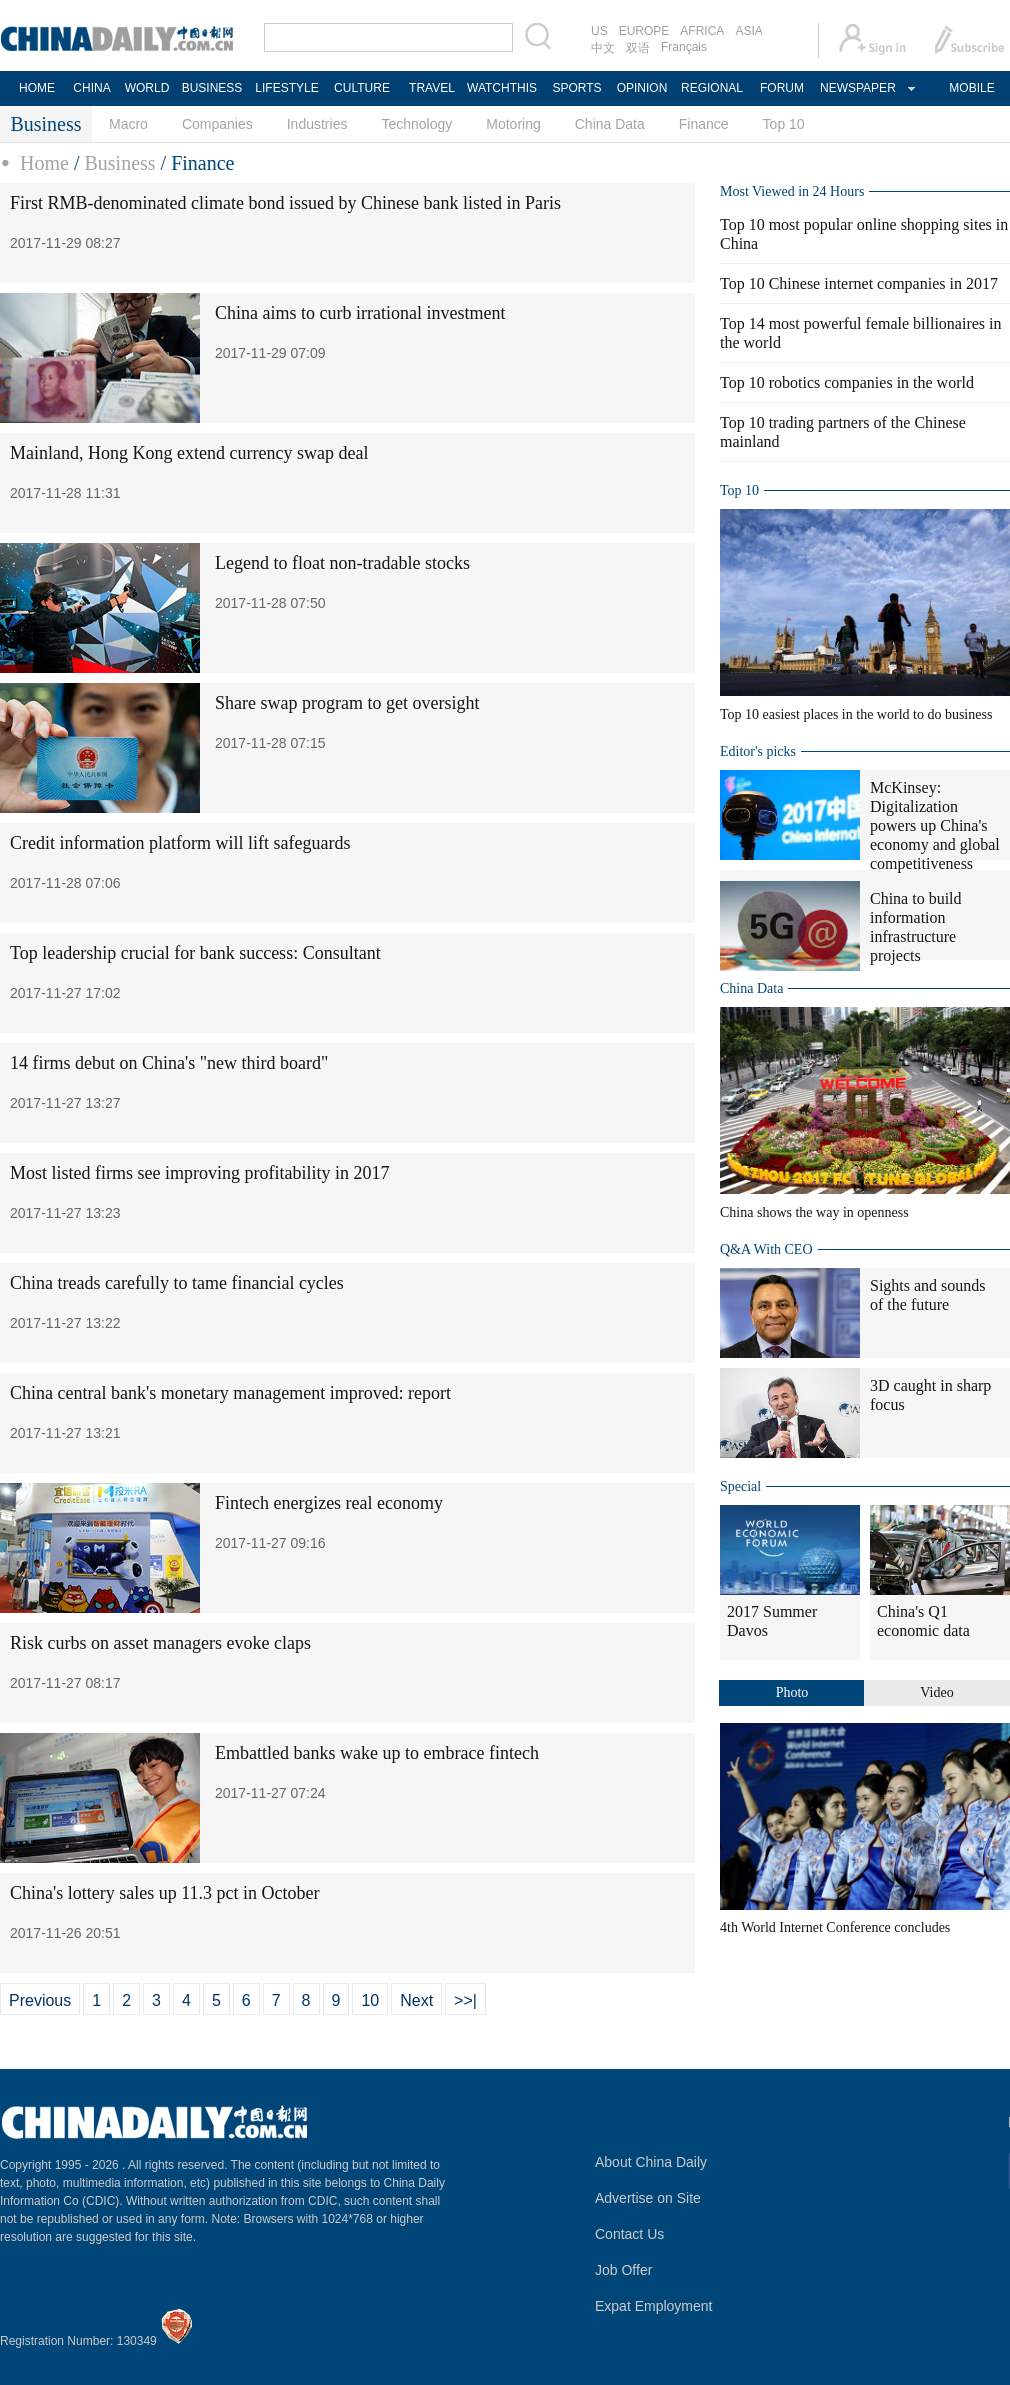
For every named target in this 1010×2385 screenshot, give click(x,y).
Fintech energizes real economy (329, 1503)
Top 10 (784, 124)
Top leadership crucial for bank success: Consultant (195, 953)
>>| (465, 2000)
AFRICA (702, 31)
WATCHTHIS (502, 88)
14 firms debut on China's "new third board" (169, 1063)
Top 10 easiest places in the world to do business (856, 714)
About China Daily (651, 2162)
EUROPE (644, 31)
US (599, 31)
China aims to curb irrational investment (360, 313)
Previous (40, 2000)
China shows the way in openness (814, 1212)
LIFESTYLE (286, 88)
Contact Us (629, 2234)
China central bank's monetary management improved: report (230, 1393)
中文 (603, 48)
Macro (128, 124)
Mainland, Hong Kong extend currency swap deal (189, 453)
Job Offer (623, 2270)
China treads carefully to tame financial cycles (177, 1283)
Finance (704, 124)
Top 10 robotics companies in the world (847, 382)
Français (684, 47)
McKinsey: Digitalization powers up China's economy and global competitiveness (935, 825)
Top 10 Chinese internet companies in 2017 (859, 283)
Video (936, 1692)
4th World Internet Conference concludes (835, 1927)
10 (370, 2000)
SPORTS (576, 88)
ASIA (748, 31)
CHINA (91, 88)
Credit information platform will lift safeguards (180, 843)
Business (119, 163)
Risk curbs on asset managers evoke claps (160, 1643)
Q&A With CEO (766, 1249)
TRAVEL (432, 88)
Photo (792, 1692)
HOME (37, 88)
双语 (638, 48)
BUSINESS (212, 88)
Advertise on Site (648, 2198)
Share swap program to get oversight (347, 703)
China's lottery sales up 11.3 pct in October (165, 1893)
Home (44, 163)
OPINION (642, 88)
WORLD (147, 88)
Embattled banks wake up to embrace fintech (377, 1753)
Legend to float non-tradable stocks (342, 563)
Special (740, 1486)
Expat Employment (654, 2306)
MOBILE (971, 88)
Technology (416, 124)
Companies (217, 124)
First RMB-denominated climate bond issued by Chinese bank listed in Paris (285, 203)
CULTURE (362, 88)
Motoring (513, 124)
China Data (610, 124)
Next (416, 2000)
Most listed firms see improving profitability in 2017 (199, 1173)
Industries (317, 124)
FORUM (782, 88)
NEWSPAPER (857, 88)
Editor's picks (758, 751)
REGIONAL (712, 88)
